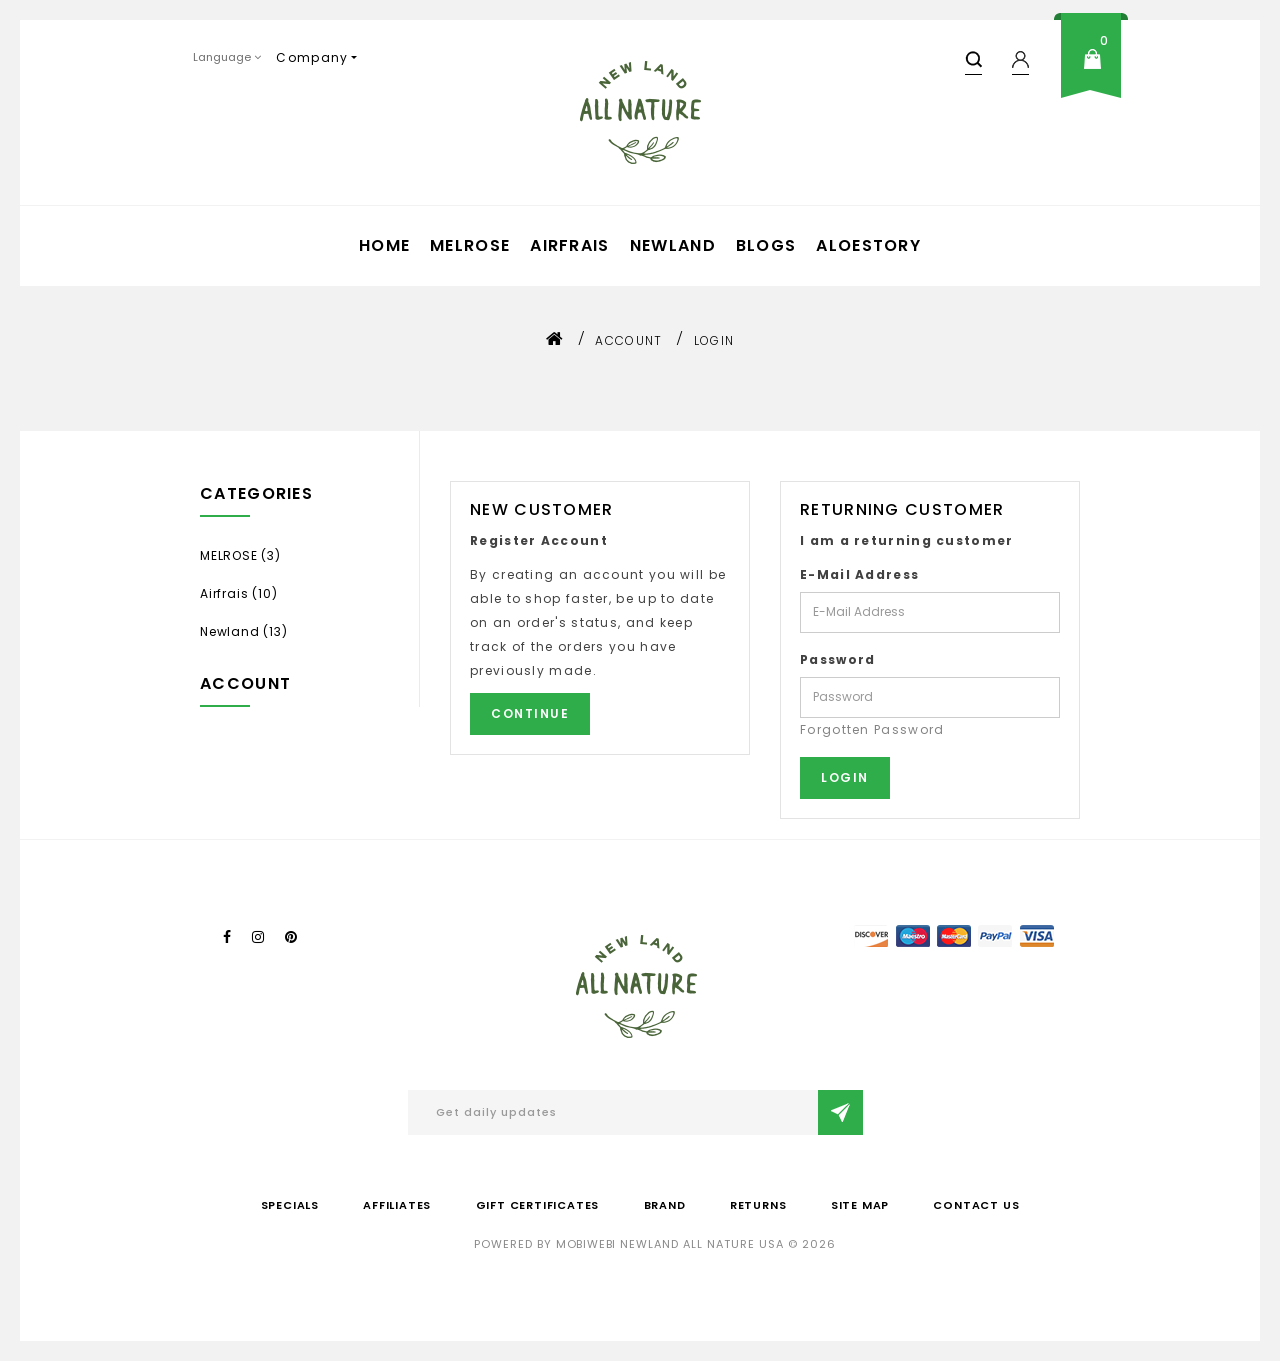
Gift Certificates (538, 1205)
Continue (530, 713)
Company (312, 57)
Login (714, 340)
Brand (665, 1205)
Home (384, 245)
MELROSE (470, 245)
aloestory (868, 245)
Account (628, 340)
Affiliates (397, 1205)
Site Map (860, 1205)
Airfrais (569, 245)
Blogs (766, 245)
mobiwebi (586, 1244)
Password (837, 659)
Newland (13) (244, 631)
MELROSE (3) (240, 555)
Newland (673, 245)
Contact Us (976, 1205)
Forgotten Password (872, 729)
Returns (758, 1205)
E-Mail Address (859, 574)
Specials (290, 1205)
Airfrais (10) (238, 593)
